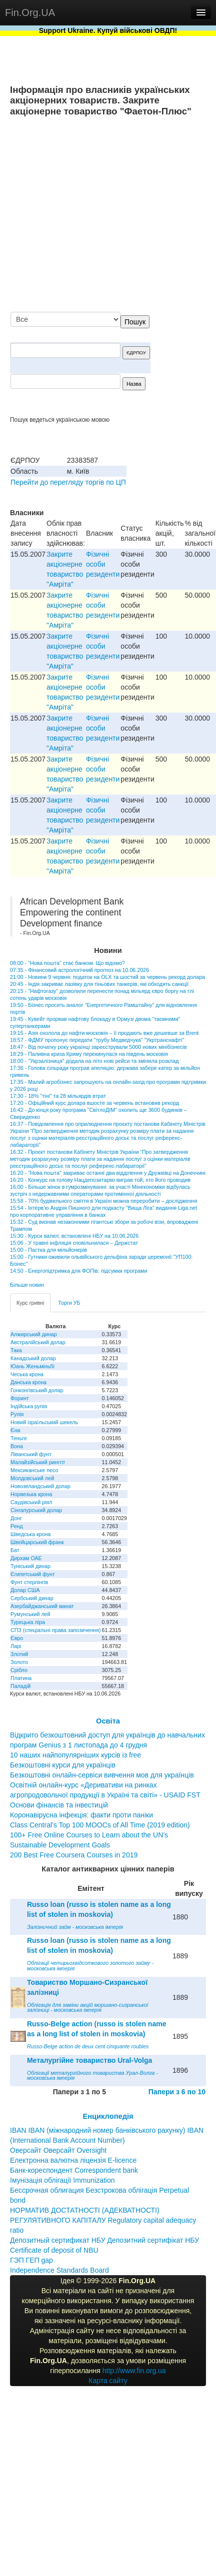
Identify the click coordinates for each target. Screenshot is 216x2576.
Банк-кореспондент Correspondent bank (74, 2170)
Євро (16, 1638)
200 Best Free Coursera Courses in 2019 (74, 1855)
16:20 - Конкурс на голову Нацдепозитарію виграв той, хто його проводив (100, 1180)
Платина (21, 1678)
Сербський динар (32, 1598)
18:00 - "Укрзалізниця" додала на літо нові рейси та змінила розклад (94, 1061)
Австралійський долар (38, 1342)
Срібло (19, 1670)
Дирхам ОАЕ (26, 1558)
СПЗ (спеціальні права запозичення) (55, 1630)
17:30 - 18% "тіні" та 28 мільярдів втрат (58, 1096)
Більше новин (27, 1285)
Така (16, 1350)
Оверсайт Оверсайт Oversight (58, 2150)
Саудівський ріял (31, 1502)
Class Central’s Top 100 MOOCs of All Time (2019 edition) (100, 1825)
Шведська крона (30, 1534)
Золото (19, 1662)
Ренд (16, 1526)
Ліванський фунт (31, 1454)
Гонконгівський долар (37, 1390)
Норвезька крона (31, 1494)
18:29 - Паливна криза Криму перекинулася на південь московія (89, 1054)
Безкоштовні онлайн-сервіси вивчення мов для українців (102, 1775)
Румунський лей (30, 1614)
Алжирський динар (33, 1334)
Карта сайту (108, 2381)
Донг (16, 1518)
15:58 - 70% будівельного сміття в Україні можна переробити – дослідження (103, 1201)
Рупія (17, 1414)
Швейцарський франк (37, 1542)
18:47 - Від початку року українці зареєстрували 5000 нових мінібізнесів (98, 1047)
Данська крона (28, 1382)
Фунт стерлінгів (29, 1582)
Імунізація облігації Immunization (62, 2180)
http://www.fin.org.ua (134, 2371)
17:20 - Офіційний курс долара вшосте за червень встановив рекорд (94, 1103)
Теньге (18, 1438)
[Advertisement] (112, 215)
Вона (16, 1446)
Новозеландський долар (40, 1486)
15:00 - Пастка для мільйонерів (48, 1250)
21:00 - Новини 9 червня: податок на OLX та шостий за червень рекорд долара (107, 977)
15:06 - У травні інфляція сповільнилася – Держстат (74, 1243)
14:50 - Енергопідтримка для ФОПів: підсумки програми (78, 1271)
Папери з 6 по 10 (177, 2092)
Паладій (20, 1686)
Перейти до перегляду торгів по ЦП (68, 482)
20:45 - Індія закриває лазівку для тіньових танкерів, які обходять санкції (99, 984)
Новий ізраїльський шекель (44, 1422)
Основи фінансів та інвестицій (59, 1805)
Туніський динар (30, 1566)
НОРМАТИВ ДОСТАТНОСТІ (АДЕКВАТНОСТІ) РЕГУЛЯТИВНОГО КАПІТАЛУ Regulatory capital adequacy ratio (103, 2220)
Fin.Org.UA (30, 12)
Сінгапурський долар (36, 1510)
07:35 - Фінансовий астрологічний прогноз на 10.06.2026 (79, 970)
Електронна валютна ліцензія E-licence (73, 2160)
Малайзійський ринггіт (37, 1462)
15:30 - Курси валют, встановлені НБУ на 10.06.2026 (74, 1236)
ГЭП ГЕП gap (31, 2260)
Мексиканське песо (34, 1470)
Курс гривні (30, 1303)
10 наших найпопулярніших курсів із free (75, 1755)
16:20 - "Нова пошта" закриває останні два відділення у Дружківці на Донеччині (108, 1173)
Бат (15, 1550)
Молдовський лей (32, 1478)
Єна (15, 1430)
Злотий (19, 1654)
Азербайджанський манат (42, 1606)
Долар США (25, 1590)
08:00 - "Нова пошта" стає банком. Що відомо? (67, 963)
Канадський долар (33, 1358)
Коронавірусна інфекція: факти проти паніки (81, 1815)
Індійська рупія (28, 1406)
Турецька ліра (27, 1622)
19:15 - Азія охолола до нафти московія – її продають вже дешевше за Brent (104, 1033)
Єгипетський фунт (32, 1574)
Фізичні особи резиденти (103, 564)
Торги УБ (69, 1303)
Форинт (19, 1398)
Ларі (15, 1646)
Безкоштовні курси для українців (63, 1765)
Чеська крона (27, 1374)
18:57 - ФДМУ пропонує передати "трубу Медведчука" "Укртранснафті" (97, 1040)
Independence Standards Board (59, 2270)
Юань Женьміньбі (32, 1366)
